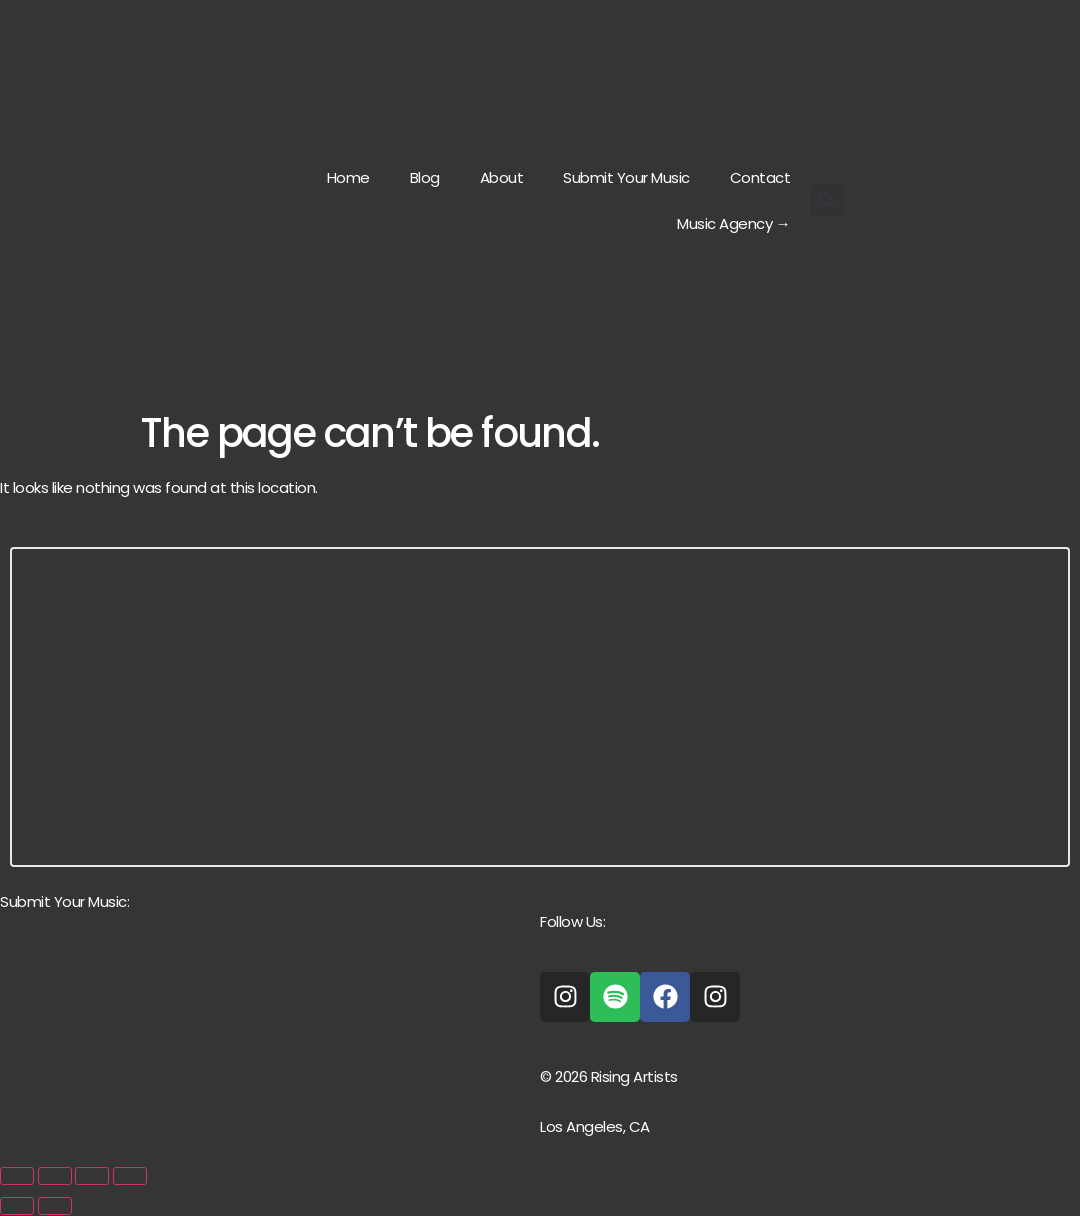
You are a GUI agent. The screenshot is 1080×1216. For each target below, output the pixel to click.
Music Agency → (733, 223)
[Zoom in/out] (17, 1176)
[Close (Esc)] (130, 1176)
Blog (425, 177)
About (502, 177)
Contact (760, 177)
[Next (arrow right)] (55, 1206)
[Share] (92, 1176)
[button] (826, 200)
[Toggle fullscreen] (55, 1176)
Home (348, 177)
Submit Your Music (626, 177)
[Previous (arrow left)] (17, 1206)
